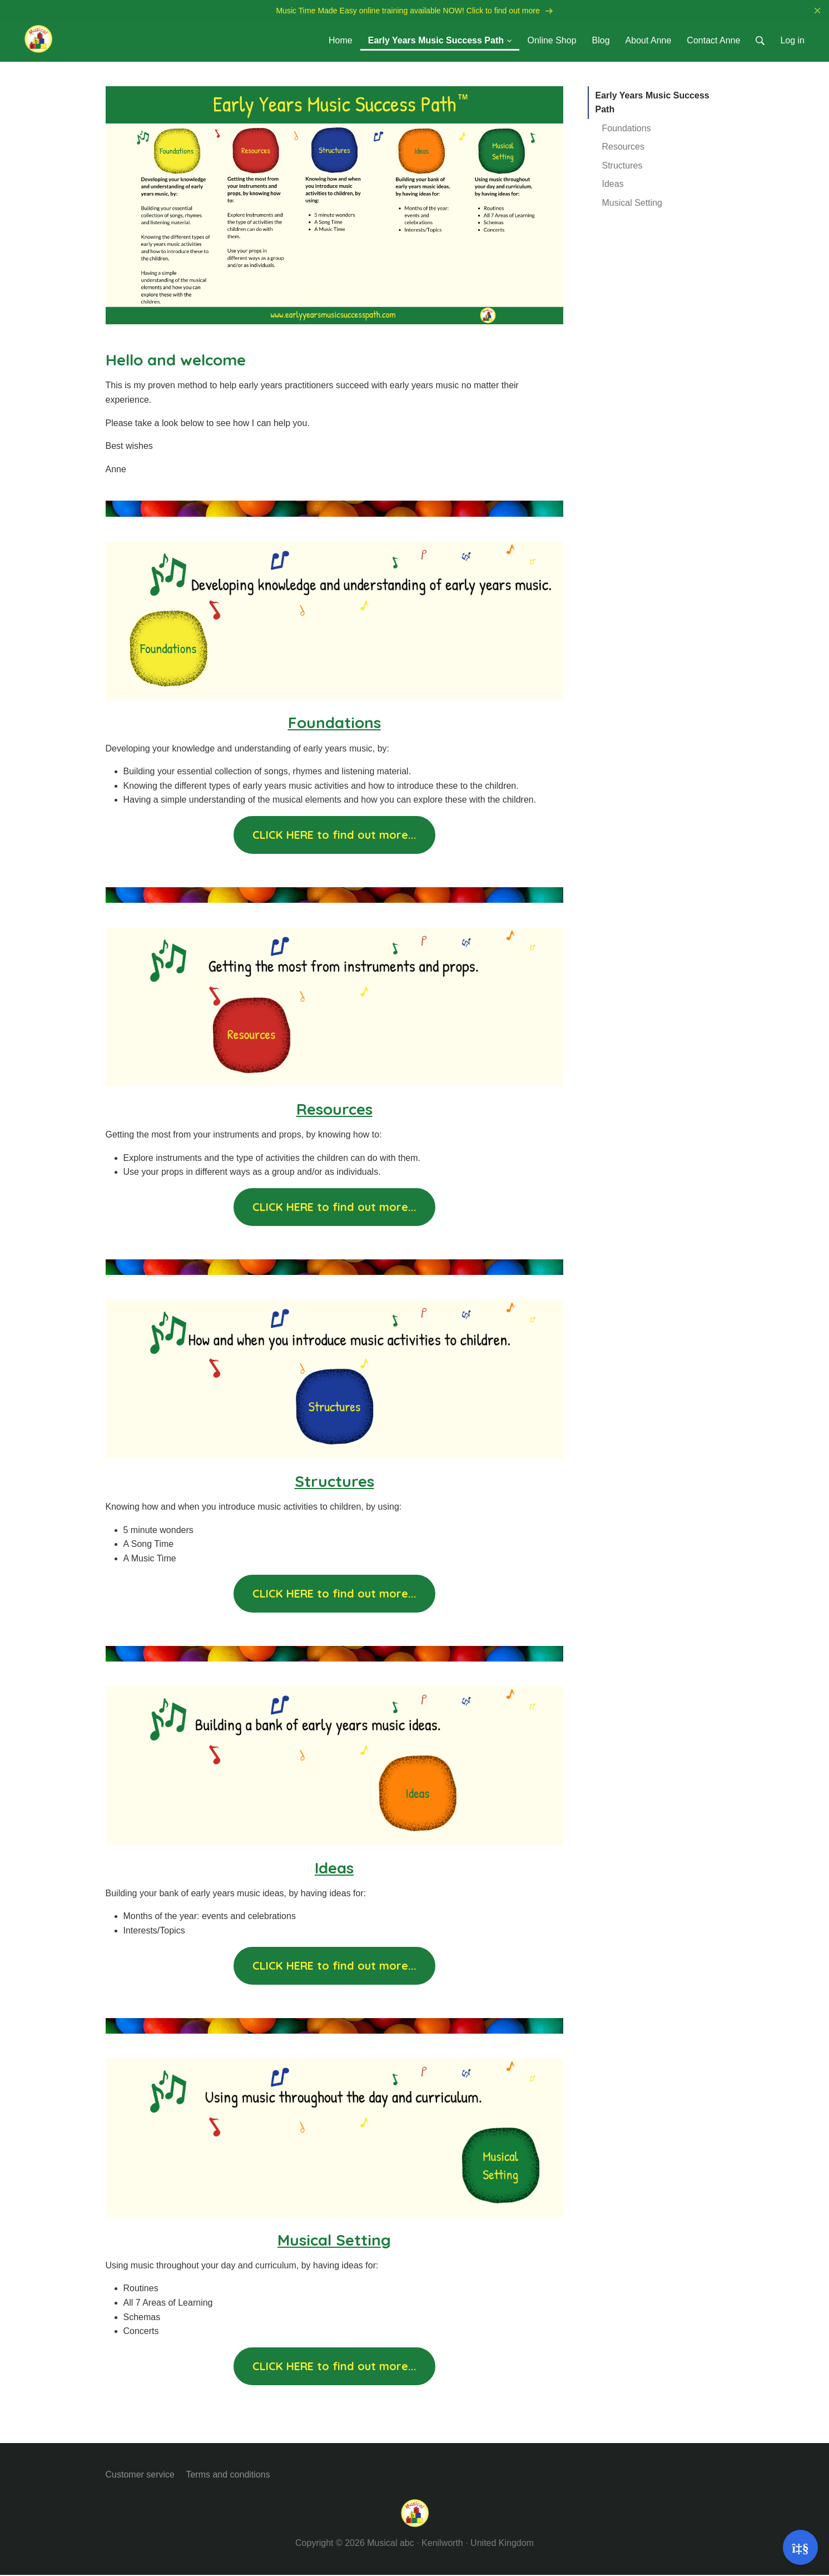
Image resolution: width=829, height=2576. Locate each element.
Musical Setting (632, 204)
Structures (622, 166)
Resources (623, 147)
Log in (792, 41)
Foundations (626, 129)
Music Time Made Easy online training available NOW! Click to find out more (414, 11)
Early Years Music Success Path (652, 103)
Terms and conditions (228, 2475)
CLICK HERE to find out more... (334, 836)
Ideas (613, 185)
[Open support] (800, 2547)
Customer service (140, 2475)
